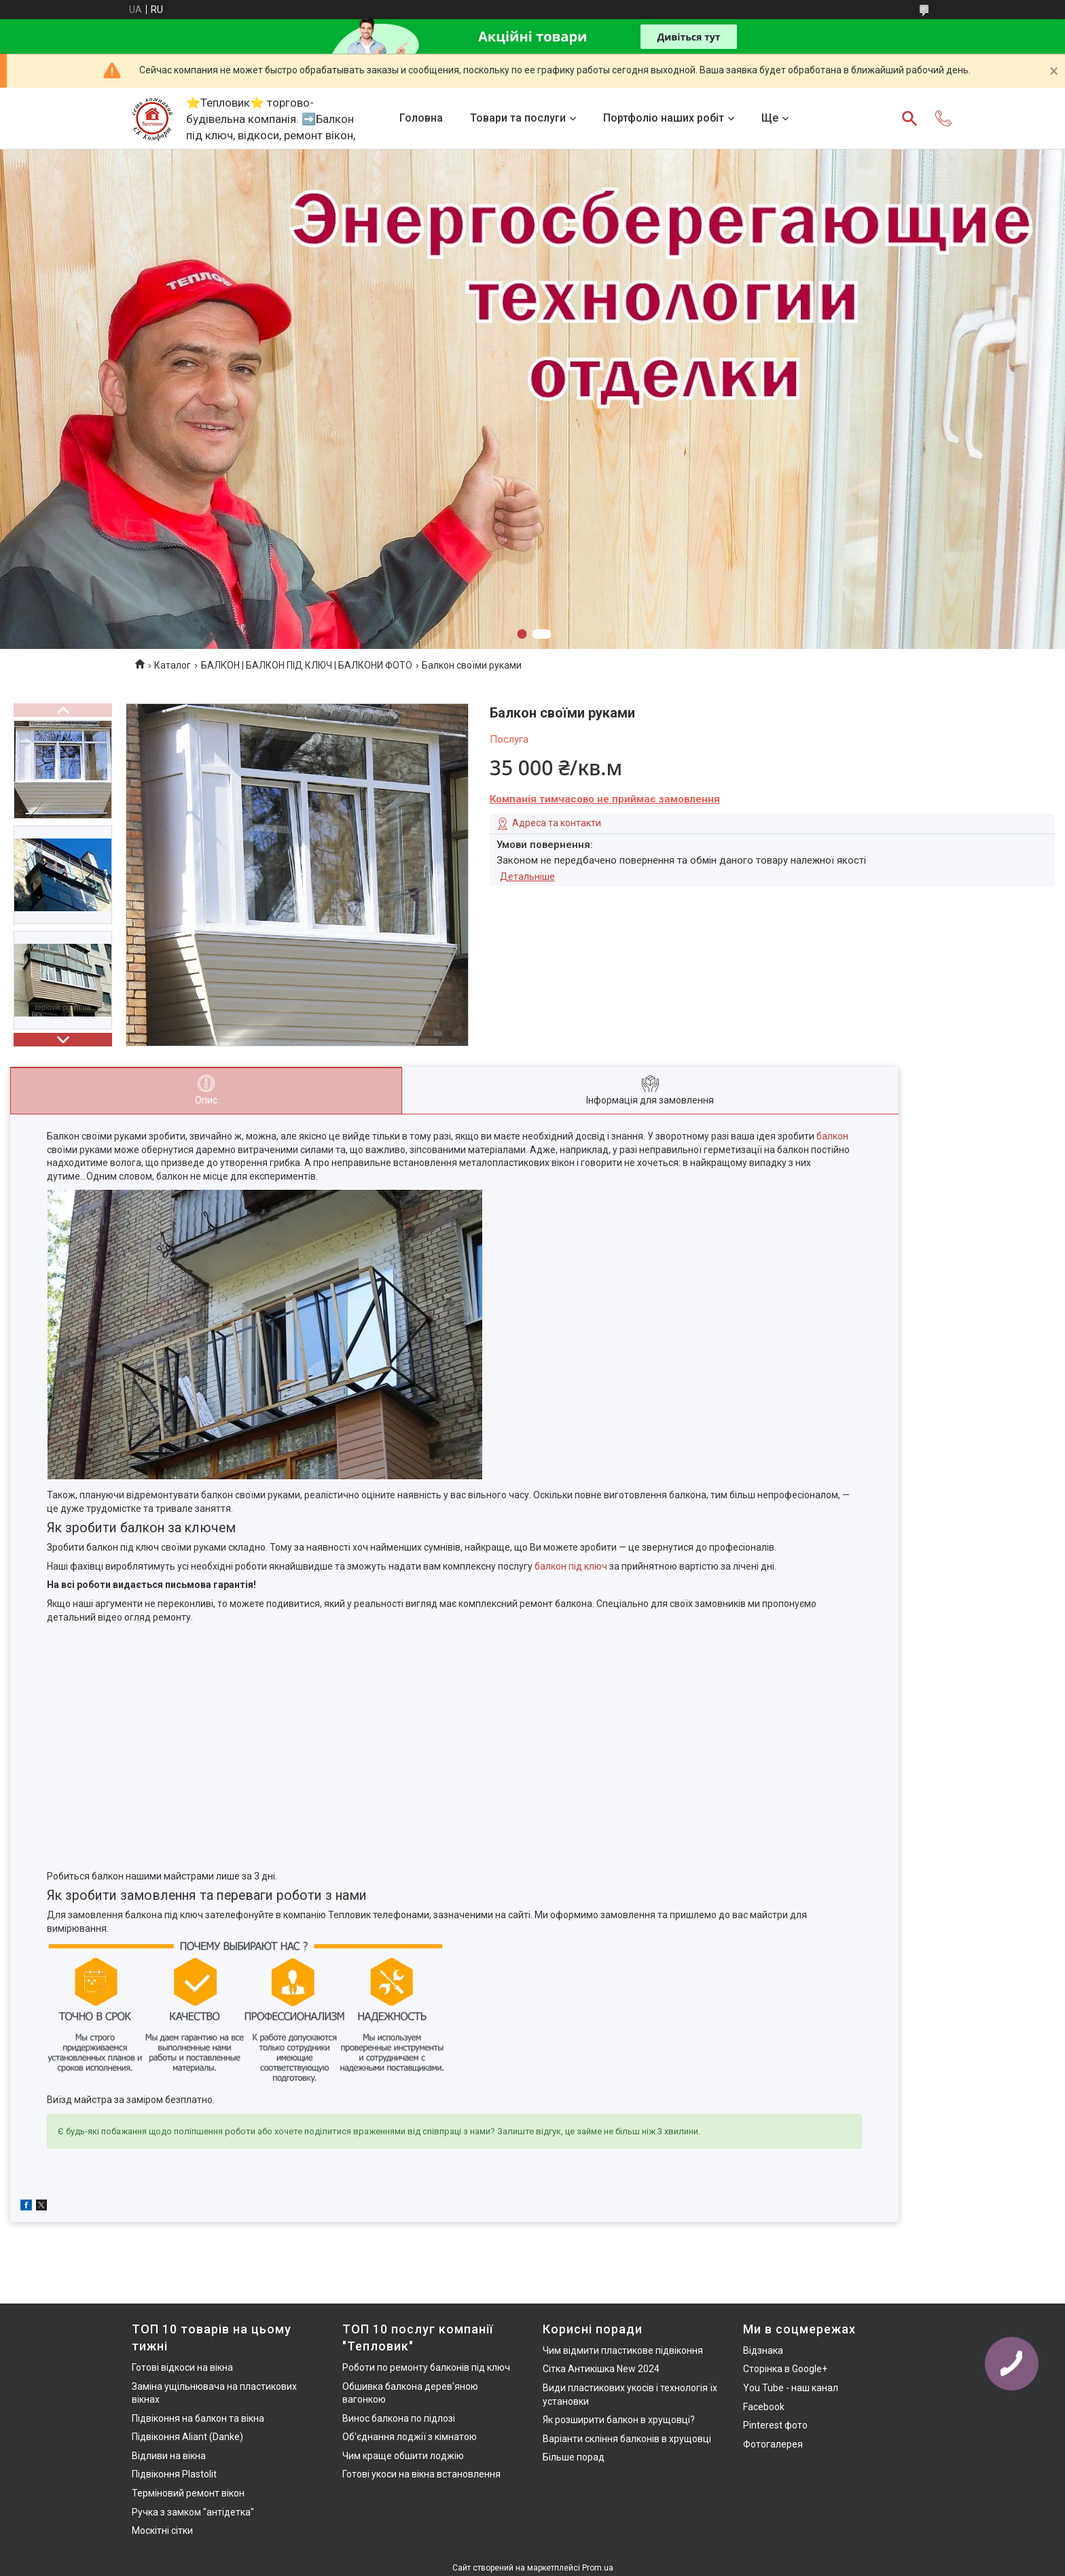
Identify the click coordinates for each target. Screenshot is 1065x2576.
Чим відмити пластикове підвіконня (623, 2350)
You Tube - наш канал (790, 2387)
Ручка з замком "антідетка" (193, 2512)
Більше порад (573, 2457)
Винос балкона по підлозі (398, 2418)
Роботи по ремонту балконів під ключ (426, 2367)
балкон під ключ (571, 1566)
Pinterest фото (775, 2425)
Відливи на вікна (169, 2455)
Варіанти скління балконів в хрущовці (627, 2438)
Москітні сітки (162, 2530)
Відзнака (763, 2350)
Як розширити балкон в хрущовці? (619, 2419)
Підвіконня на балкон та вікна (198, 2418)
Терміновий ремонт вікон (188, 2493)
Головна (421, 117)
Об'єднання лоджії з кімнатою (409, 2436)
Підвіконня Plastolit (174, 2474)
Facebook (763, 2406)
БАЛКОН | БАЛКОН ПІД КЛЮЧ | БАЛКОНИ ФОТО (306, 665)
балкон (832, 1136)
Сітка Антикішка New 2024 (601, 2368)
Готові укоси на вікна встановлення (421, 2474)
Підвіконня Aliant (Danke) (187, 2436)
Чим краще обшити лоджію (403, 2455)
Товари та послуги (518, 117)
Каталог (172, 665)
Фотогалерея (773, 2444)
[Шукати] (909, 118)
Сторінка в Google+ (785, 2368)
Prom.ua (597, 2568)
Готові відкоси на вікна (182, 2367)
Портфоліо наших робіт (663, 117)
